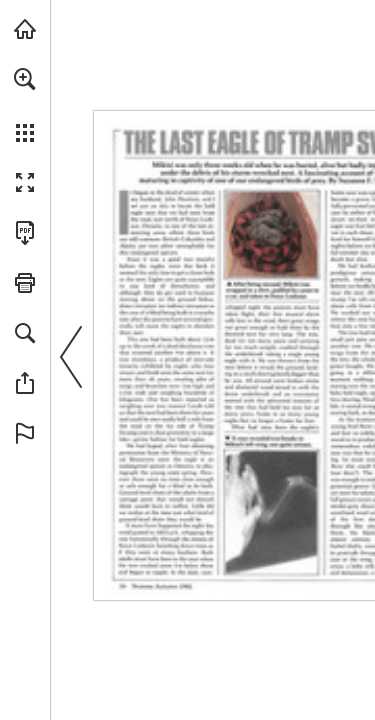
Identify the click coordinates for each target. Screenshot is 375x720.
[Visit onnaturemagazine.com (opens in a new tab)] (25, 29)
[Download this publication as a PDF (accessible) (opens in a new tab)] (25, 233)
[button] (25, 79)
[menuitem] (25, 105)
